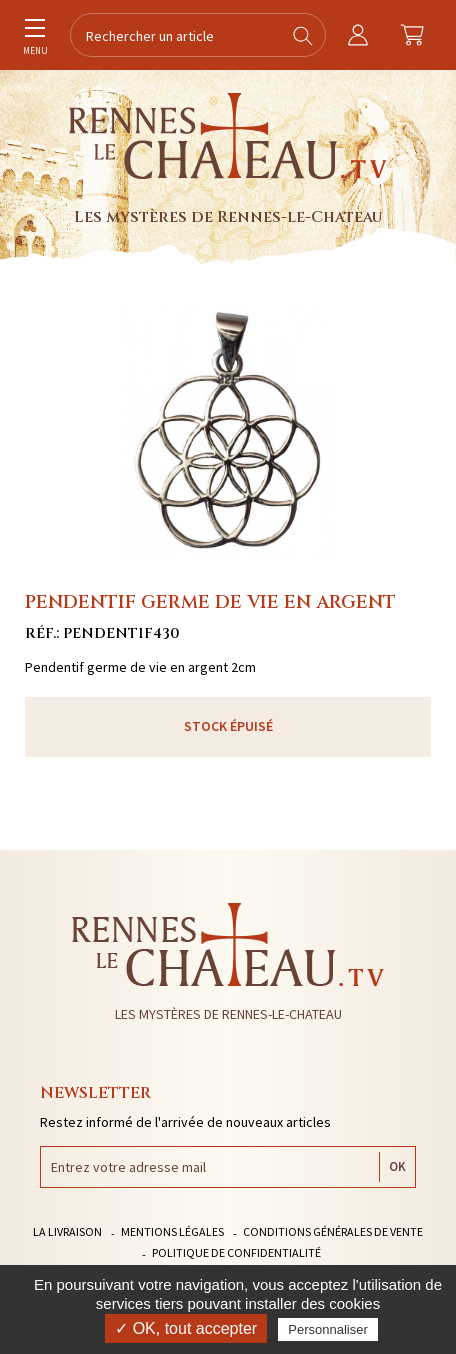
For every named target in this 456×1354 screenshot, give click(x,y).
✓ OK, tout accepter (186, 1328)
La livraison (67, 1231)
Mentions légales (172, 1231)
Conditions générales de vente (333, 1231)
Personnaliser (328, 1329)
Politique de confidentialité (236, 1252)
